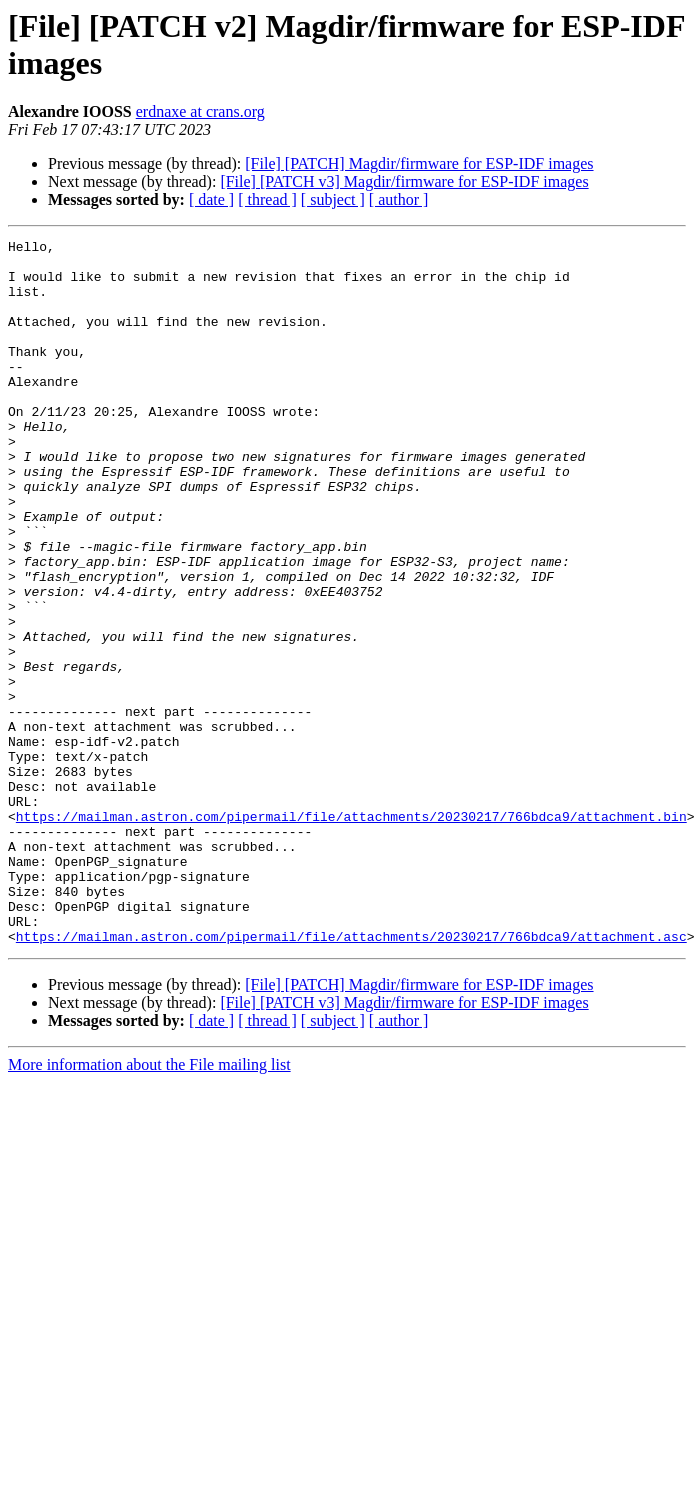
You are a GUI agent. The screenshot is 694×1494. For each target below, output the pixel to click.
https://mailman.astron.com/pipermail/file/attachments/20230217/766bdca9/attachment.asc (351, 1077)
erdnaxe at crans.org (200, 111)
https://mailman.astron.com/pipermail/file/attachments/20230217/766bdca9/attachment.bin (351, 933)
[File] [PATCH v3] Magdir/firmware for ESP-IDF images (404, 181)
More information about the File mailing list (149, 1205)
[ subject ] (333, 199)
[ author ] (399, 199)
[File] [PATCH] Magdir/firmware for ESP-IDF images (419, 163)
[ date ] (211, 199)
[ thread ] (267, 199)
